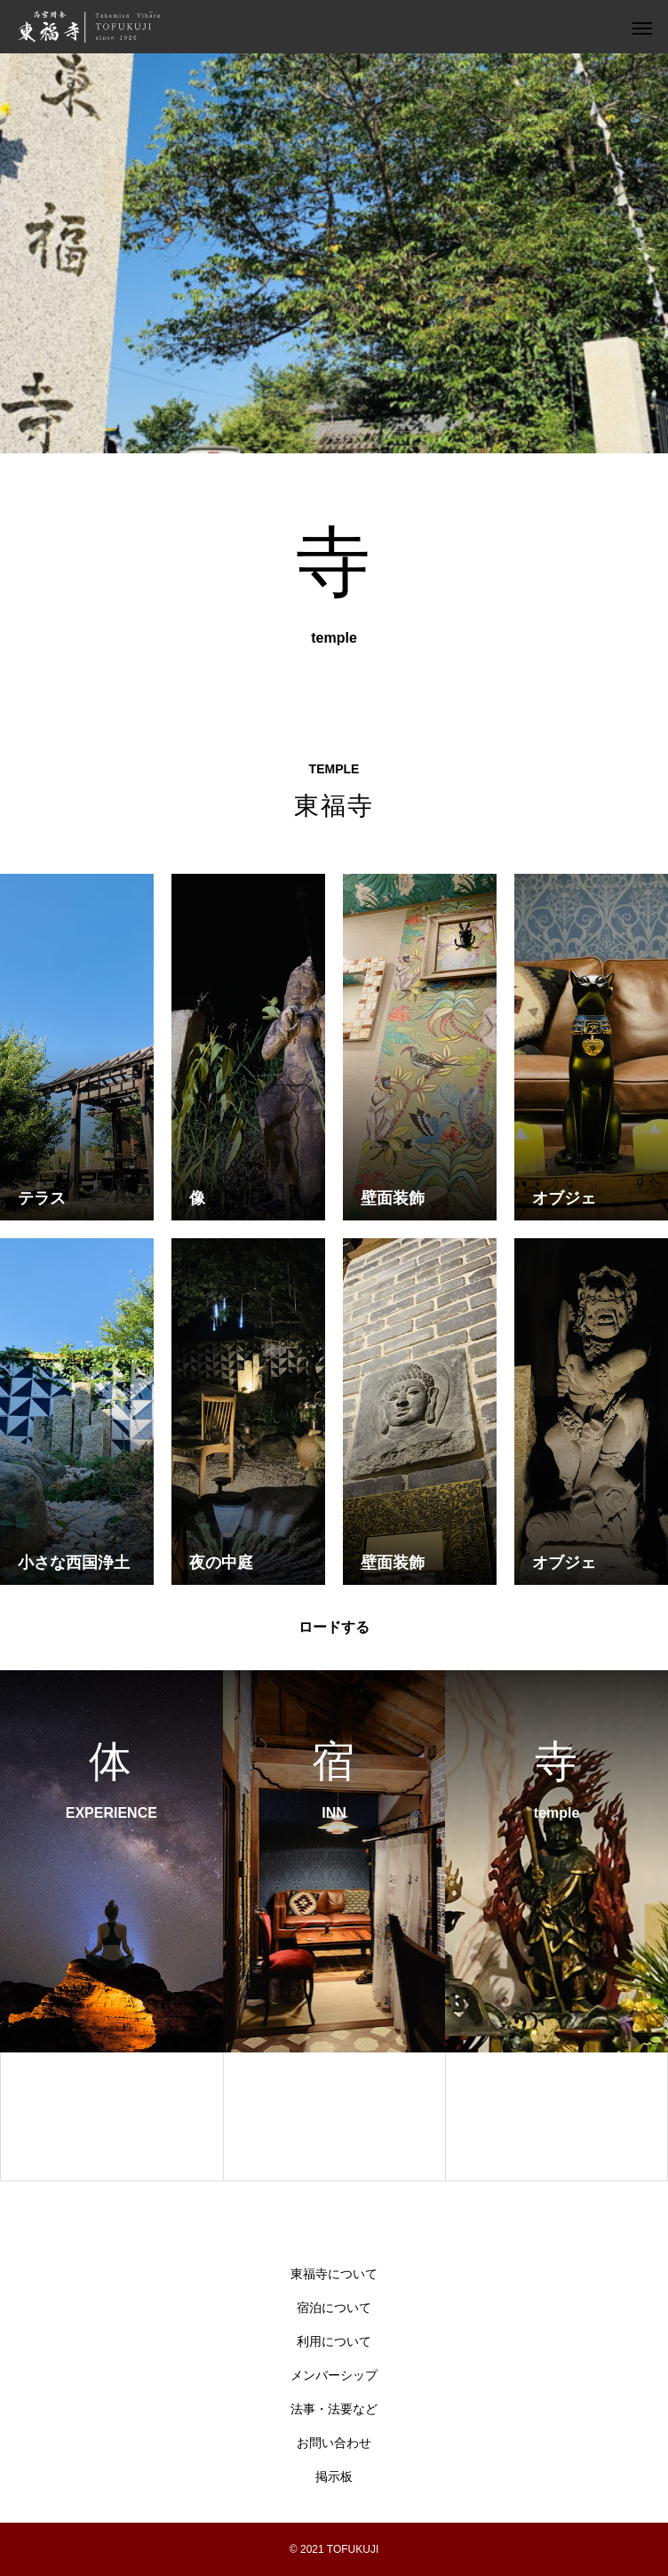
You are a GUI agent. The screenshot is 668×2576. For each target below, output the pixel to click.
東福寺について (334, 2274)
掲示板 (334, 2477)
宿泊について (334, 2308)
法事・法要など (334, 2409)
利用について (334, 2341)
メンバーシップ (334, 2375)
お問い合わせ (334, 2443)
